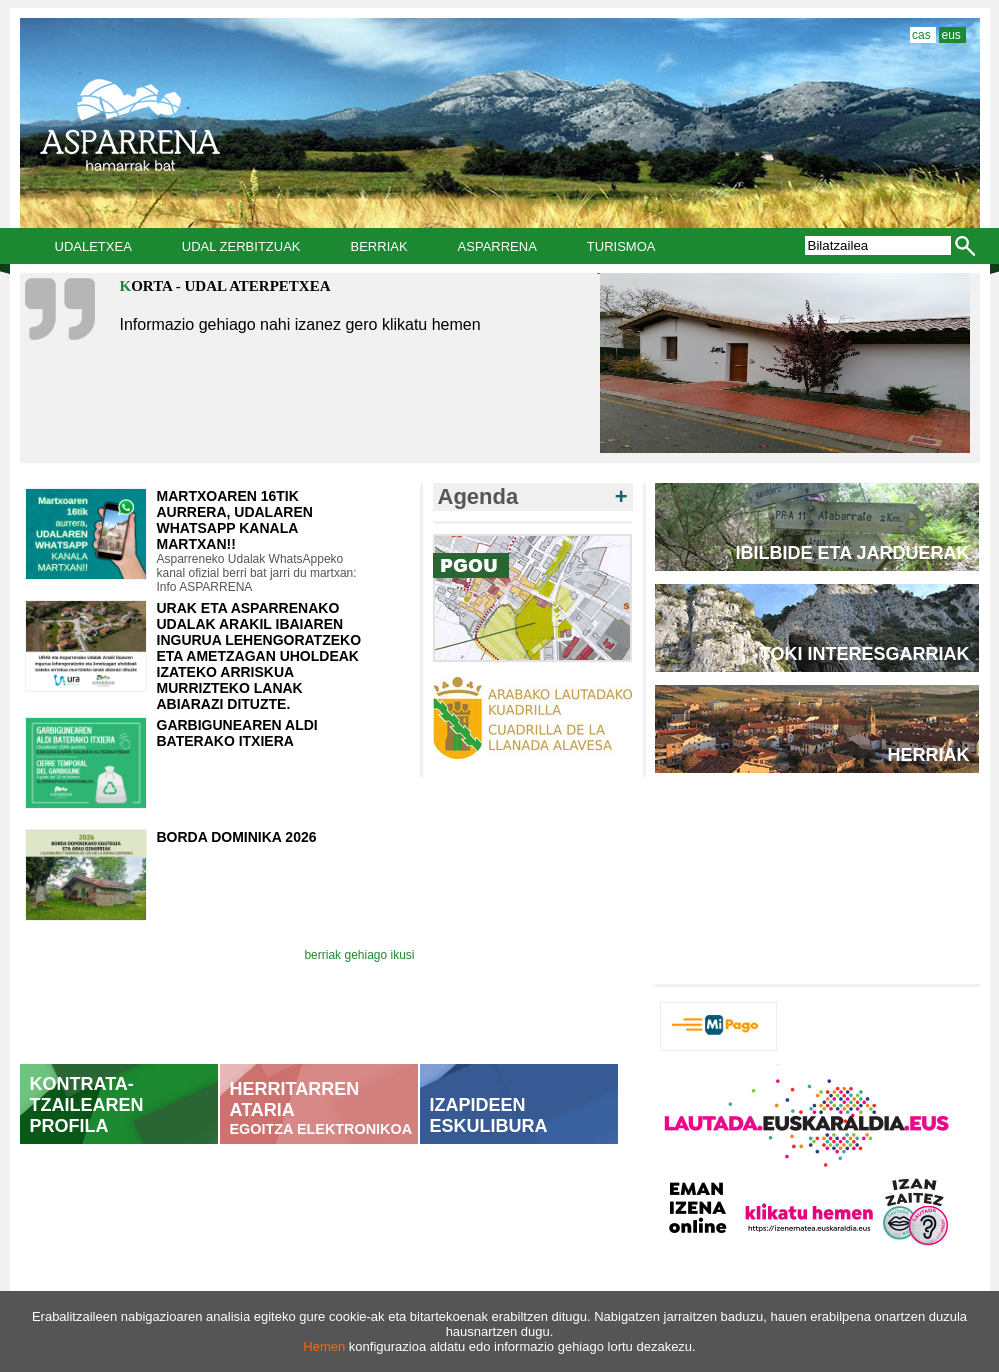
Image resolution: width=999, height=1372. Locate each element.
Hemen (324, 1346)
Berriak (379, 246)
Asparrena (497, 246)
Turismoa (621, 246)
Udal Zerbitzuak (241, 246)
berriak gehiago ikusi (359, 955)
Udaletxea (93, 246)
